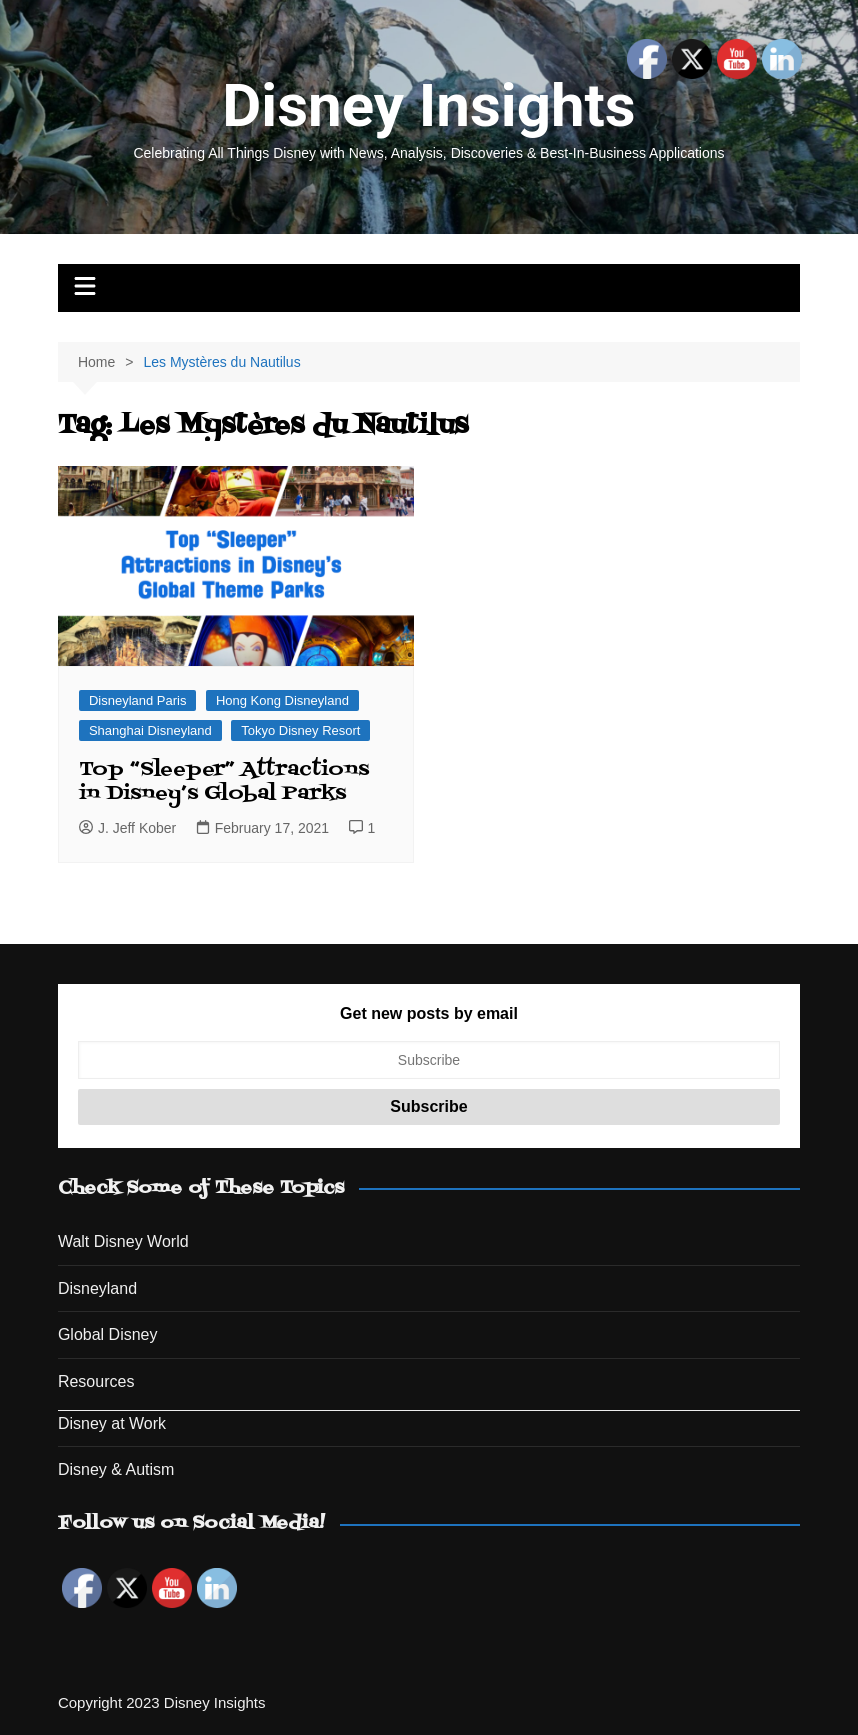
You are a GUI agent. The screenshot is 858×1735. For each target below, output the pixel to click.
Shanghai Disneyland (150, 730)
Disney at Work (112, 1423)
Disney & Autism (116, 1469)
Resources (96, 1381)
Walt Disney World (123, 1241)
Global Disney (108, 1334)
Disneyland (97, 1288)
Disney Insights (428, 105)
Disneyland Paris (138, 700)
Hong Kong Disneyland (282, 700)
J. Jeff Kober (127, 828)
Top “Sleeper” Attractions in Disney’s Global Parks (224, 782)
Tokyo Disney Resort (300, 730)
